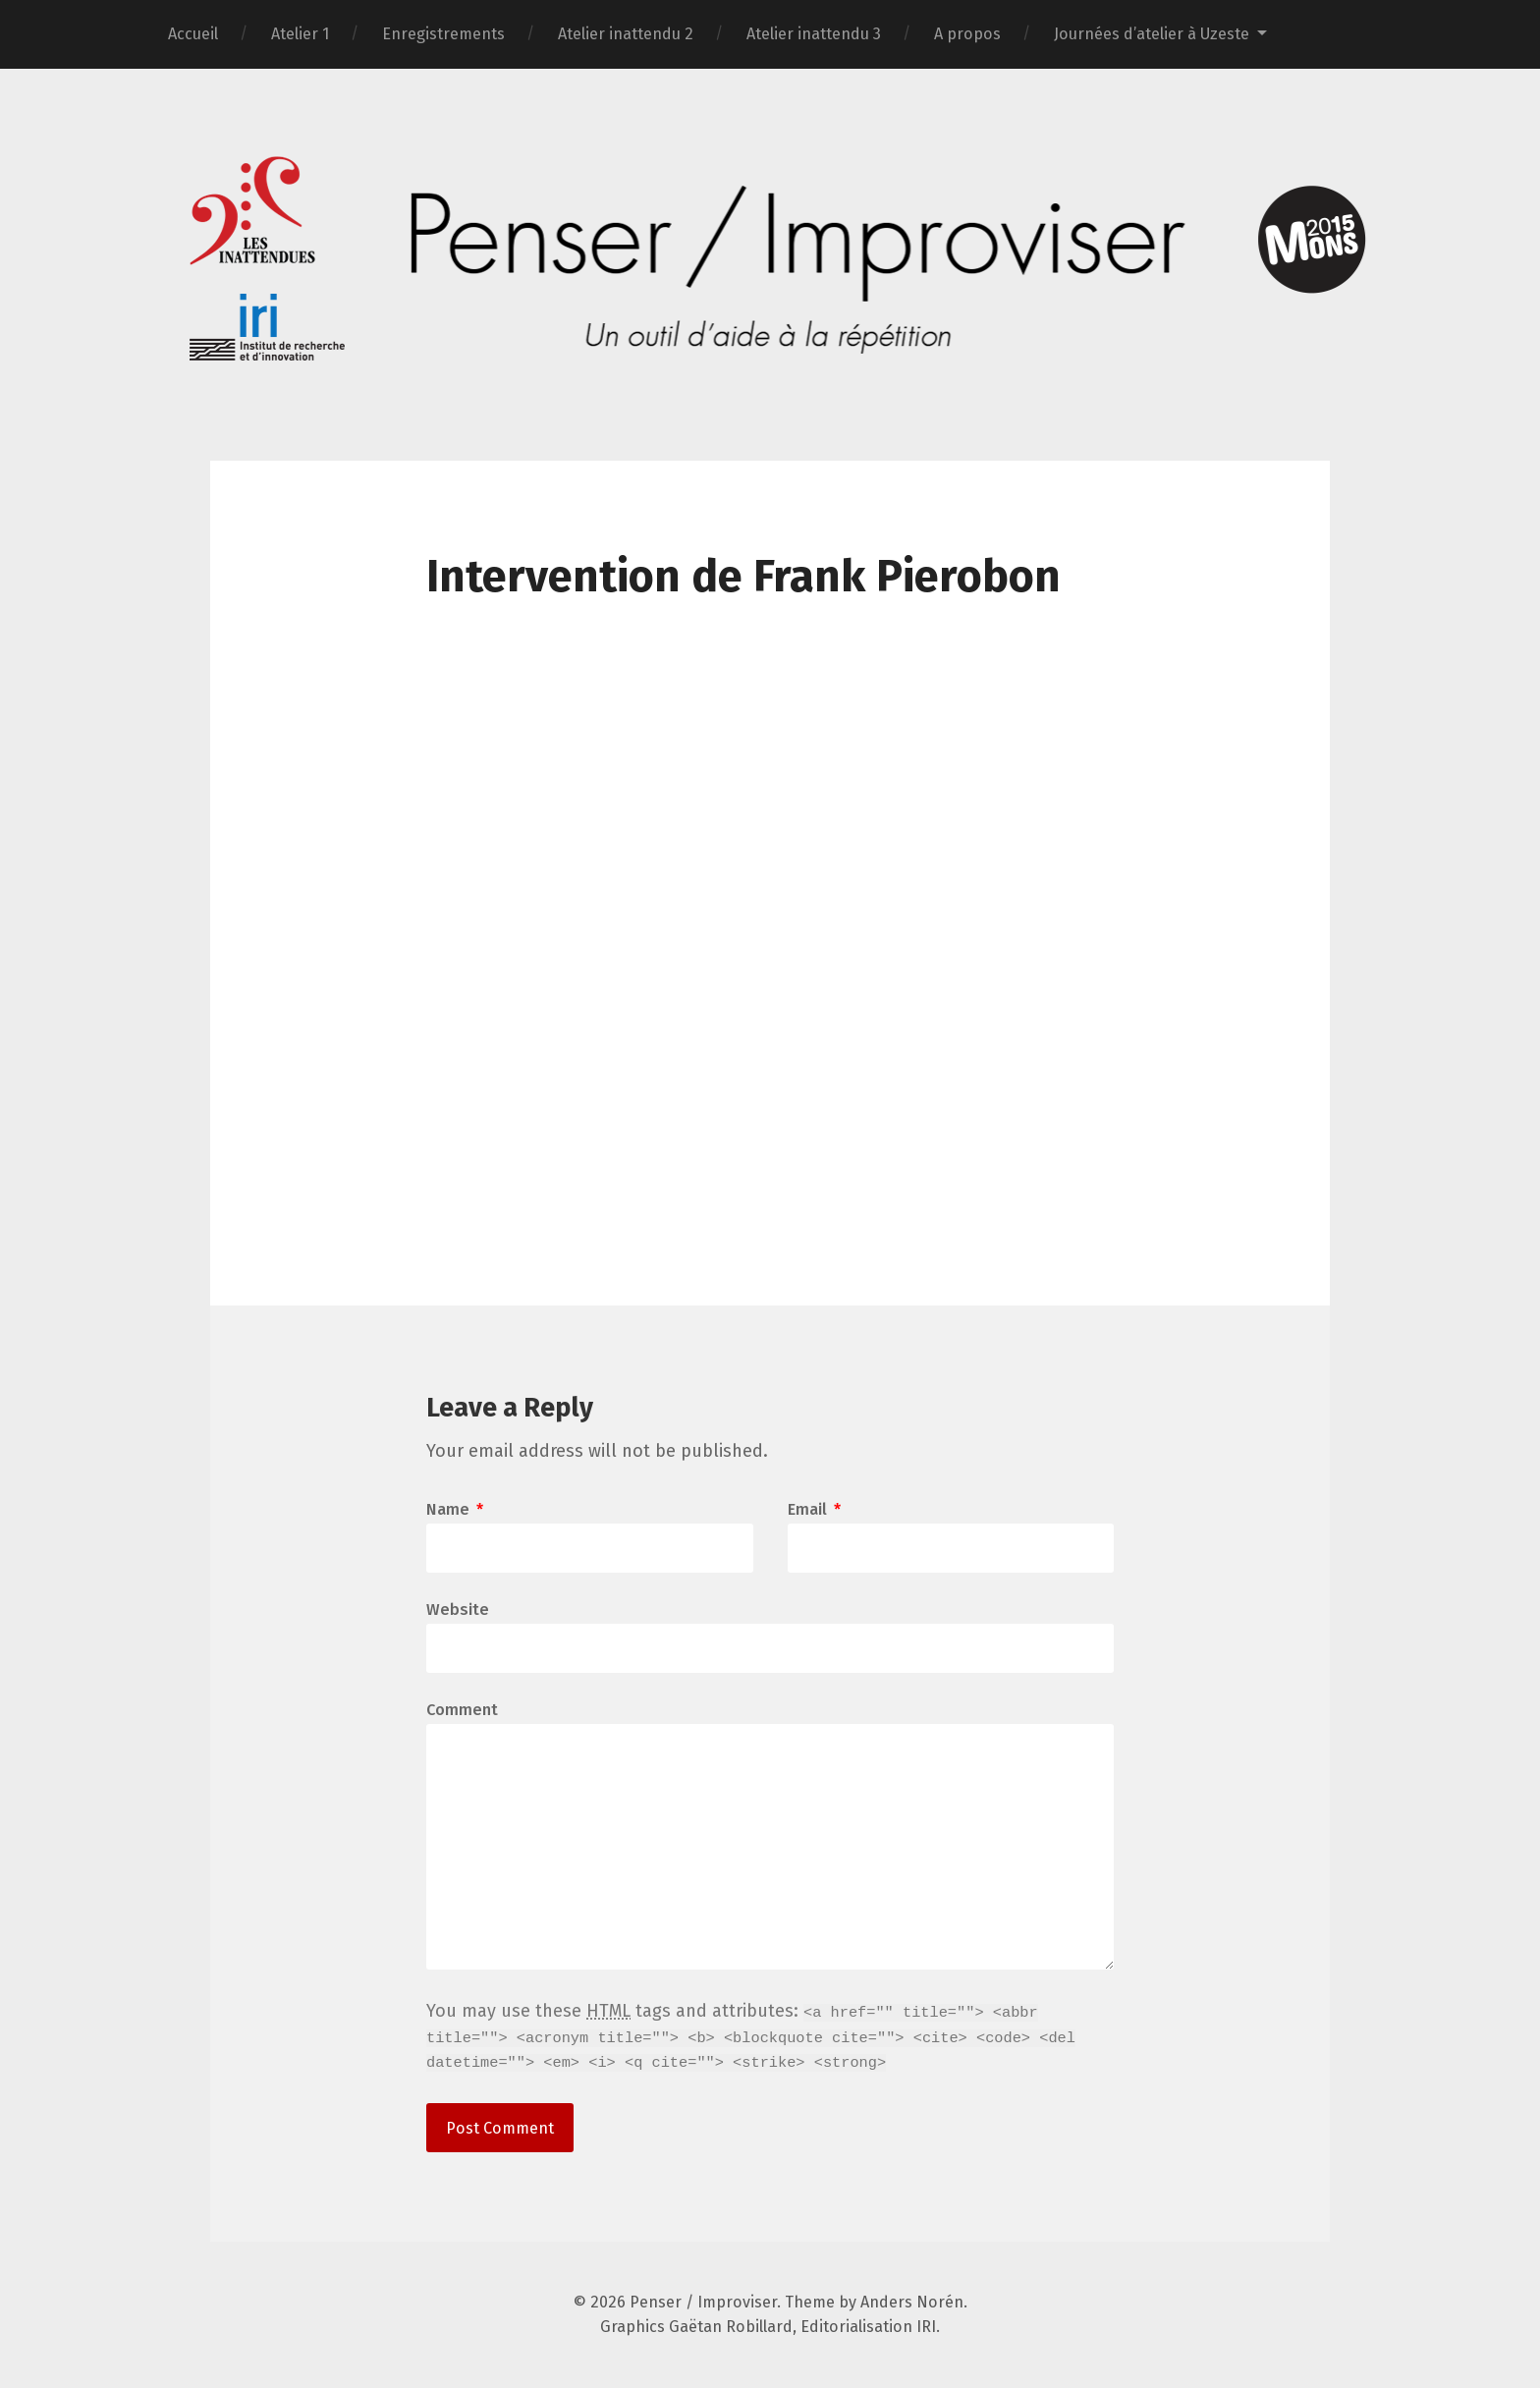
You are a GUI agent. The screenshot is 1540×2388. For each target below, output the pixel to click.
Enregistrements (443, 34)
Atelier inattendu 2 (625, 34)
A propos (967, 34)
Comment (462, 1710)
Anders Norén (911, 2302)
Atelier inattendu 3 (813, 34)
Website (457, 1609)
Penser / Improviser (703, 2302)
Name (454, 1510)
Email (814, 1510)
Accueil (193, 34)
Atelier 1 (300, 34)
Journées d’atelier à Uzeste (1151, 34)
